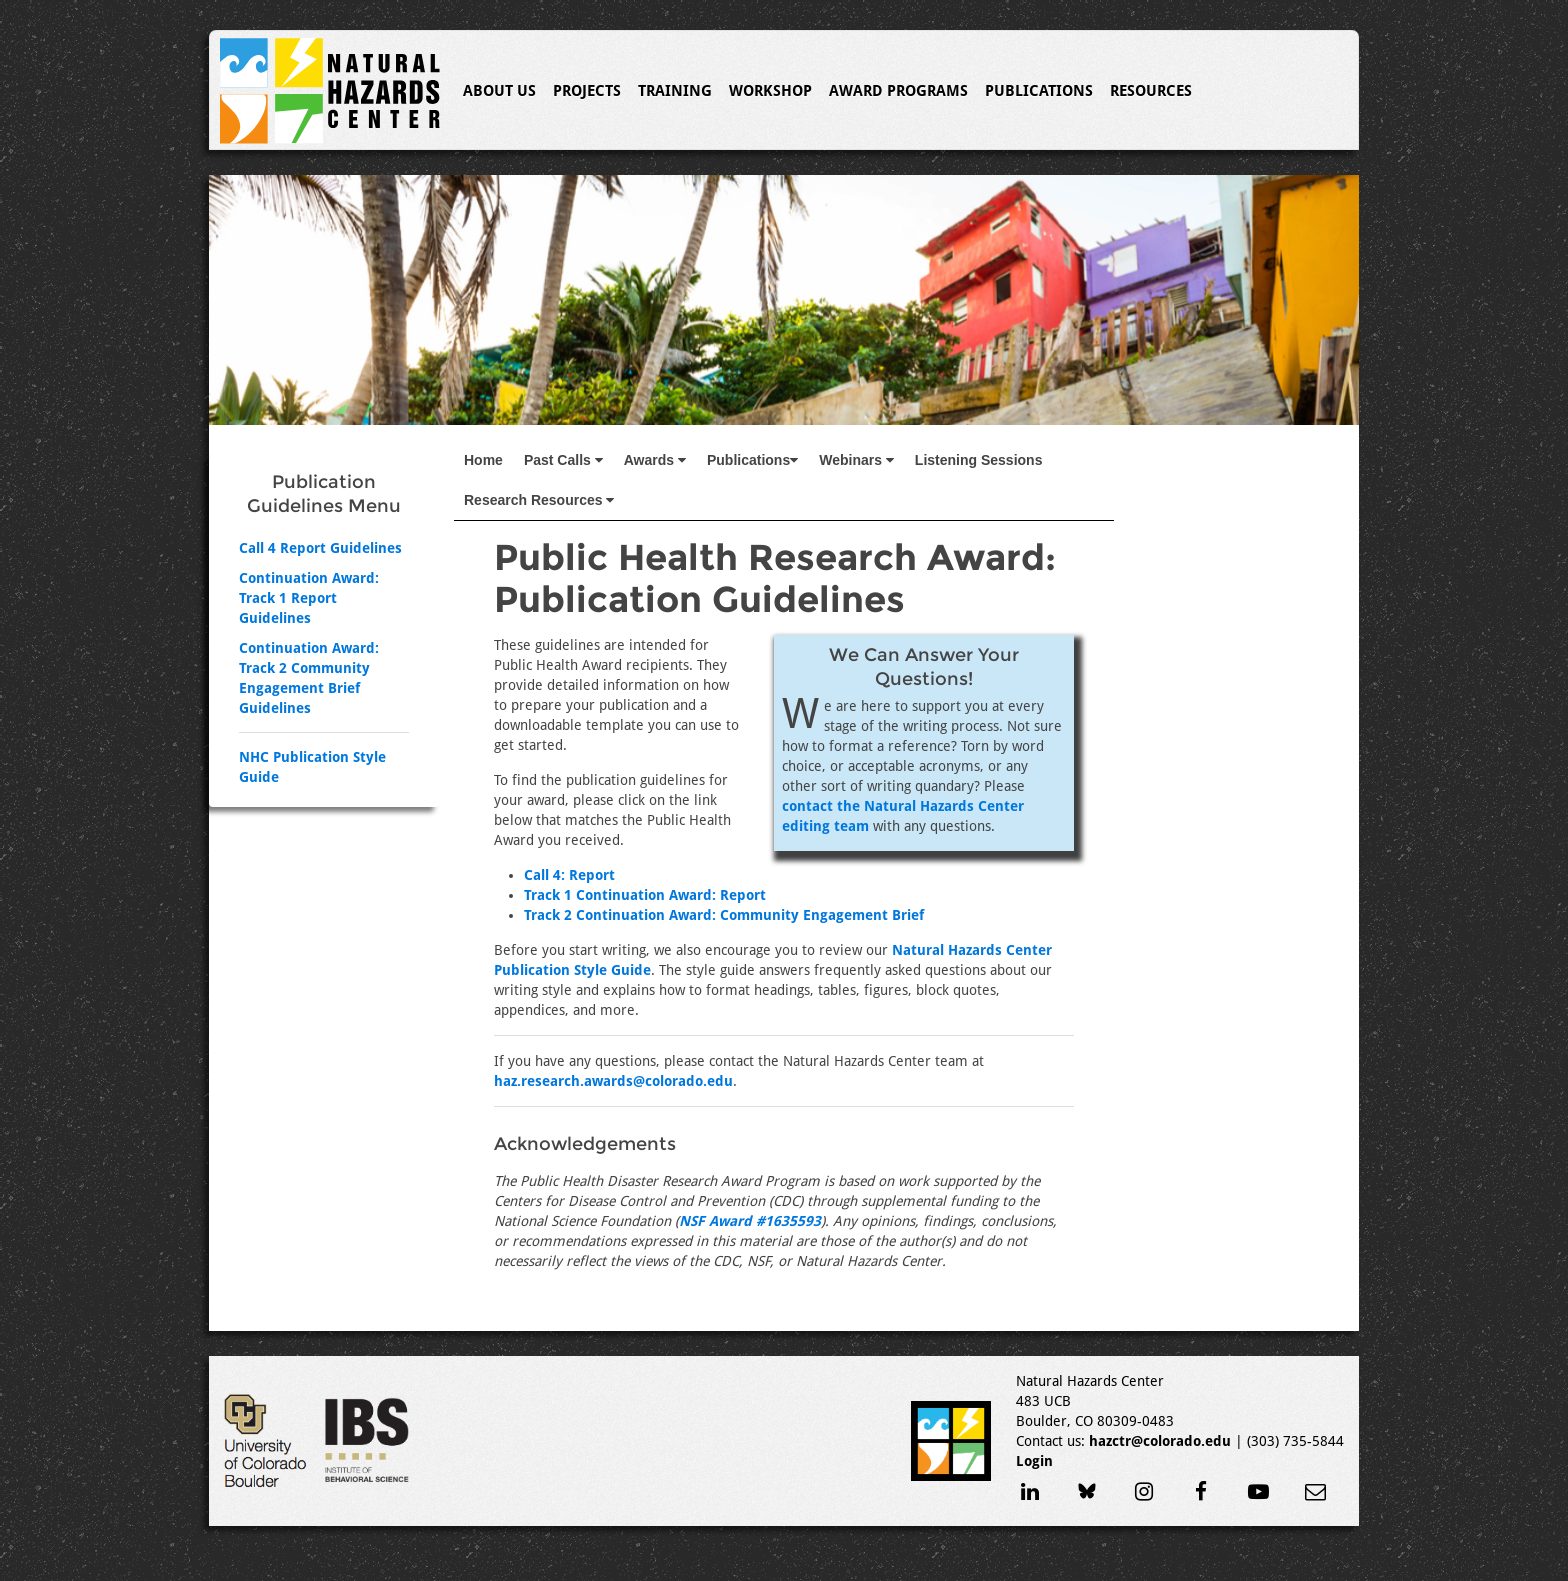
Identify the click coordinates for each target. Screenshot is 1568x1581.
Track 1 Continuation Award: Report (645, 895)
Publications (1039, 91)
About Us (499, 91)
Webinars (856, 460)
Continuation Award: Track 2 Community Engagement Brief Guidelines (309, 678)
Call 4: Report (569, 875)
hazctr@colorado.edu (1160, 1441)
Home (483, 460)
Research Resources (539, 500)
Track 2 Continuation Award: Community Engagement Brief (724, 915)
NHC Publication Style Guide (312, 767)
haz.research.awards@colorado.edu (613, 1081)
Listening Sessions (979, 460)
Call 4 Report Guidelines (320, 548)
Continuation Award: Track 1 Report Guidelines (309, 598)
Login (1034, 1461)
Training (675, 91)
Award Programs (898, 91)
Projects (587, 91)
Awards (655, 460)
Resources (1151, 91)
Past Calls (563, 460)
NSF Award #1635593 (750, 1221)
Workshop (770, 91)
